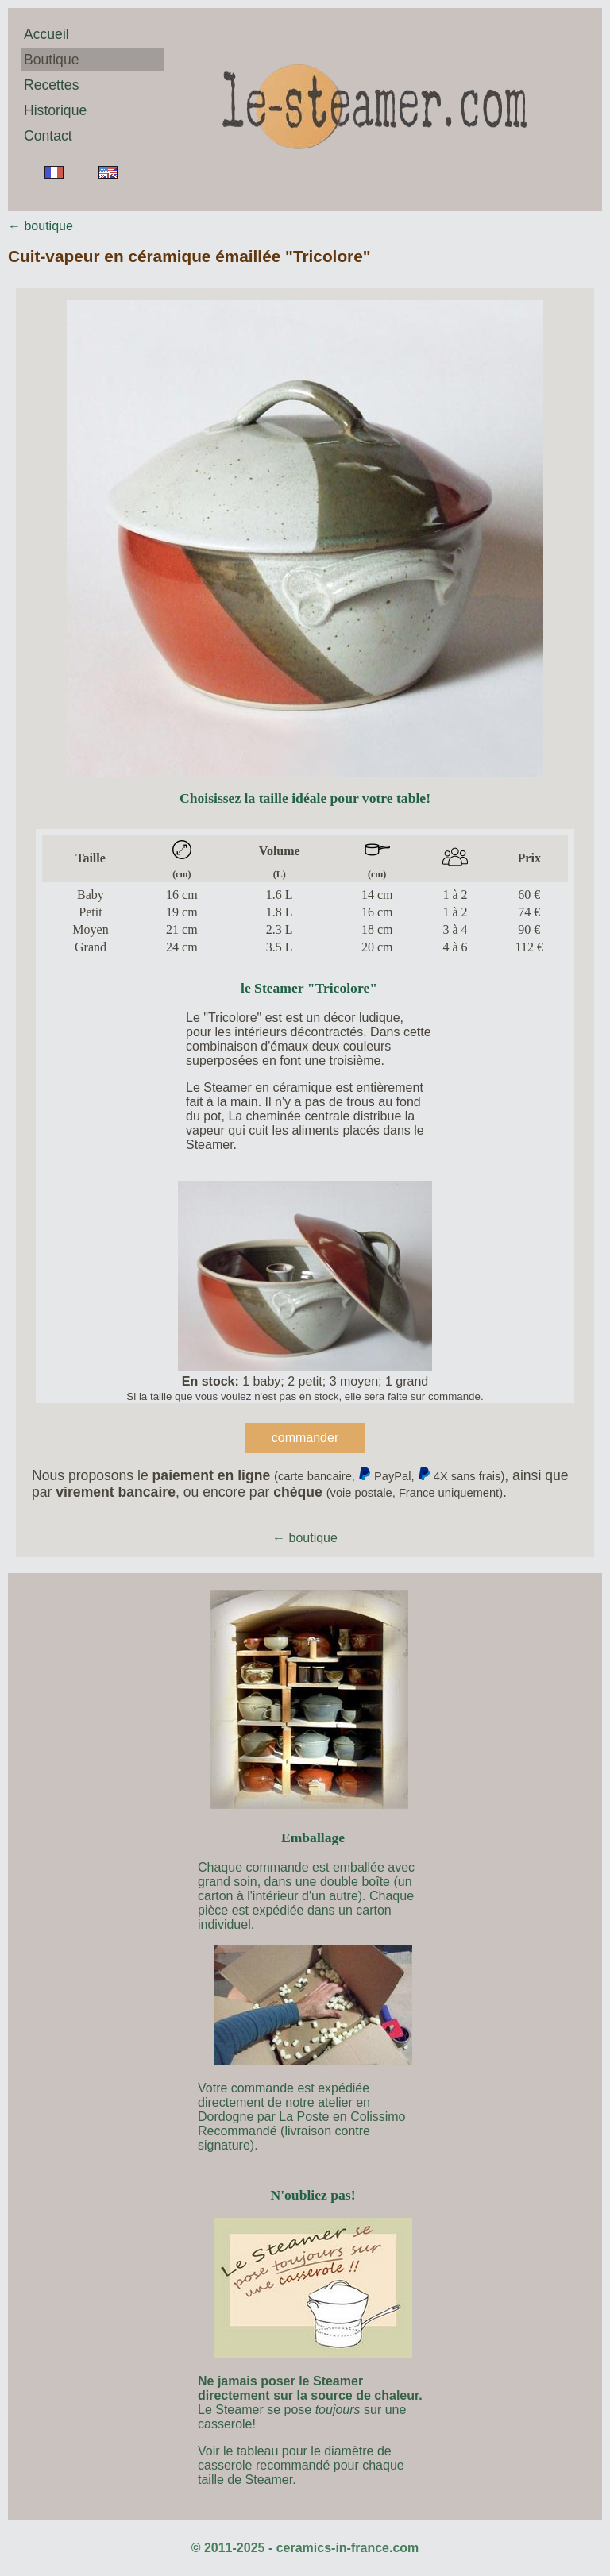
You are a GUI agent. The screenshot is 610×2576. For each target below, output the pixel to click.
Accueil (46, 34)
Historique (55, 110)
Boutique (51, 59)
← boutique (40, 226)
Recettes (51, 85)
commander (305, 1437)
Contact (48, 136)
